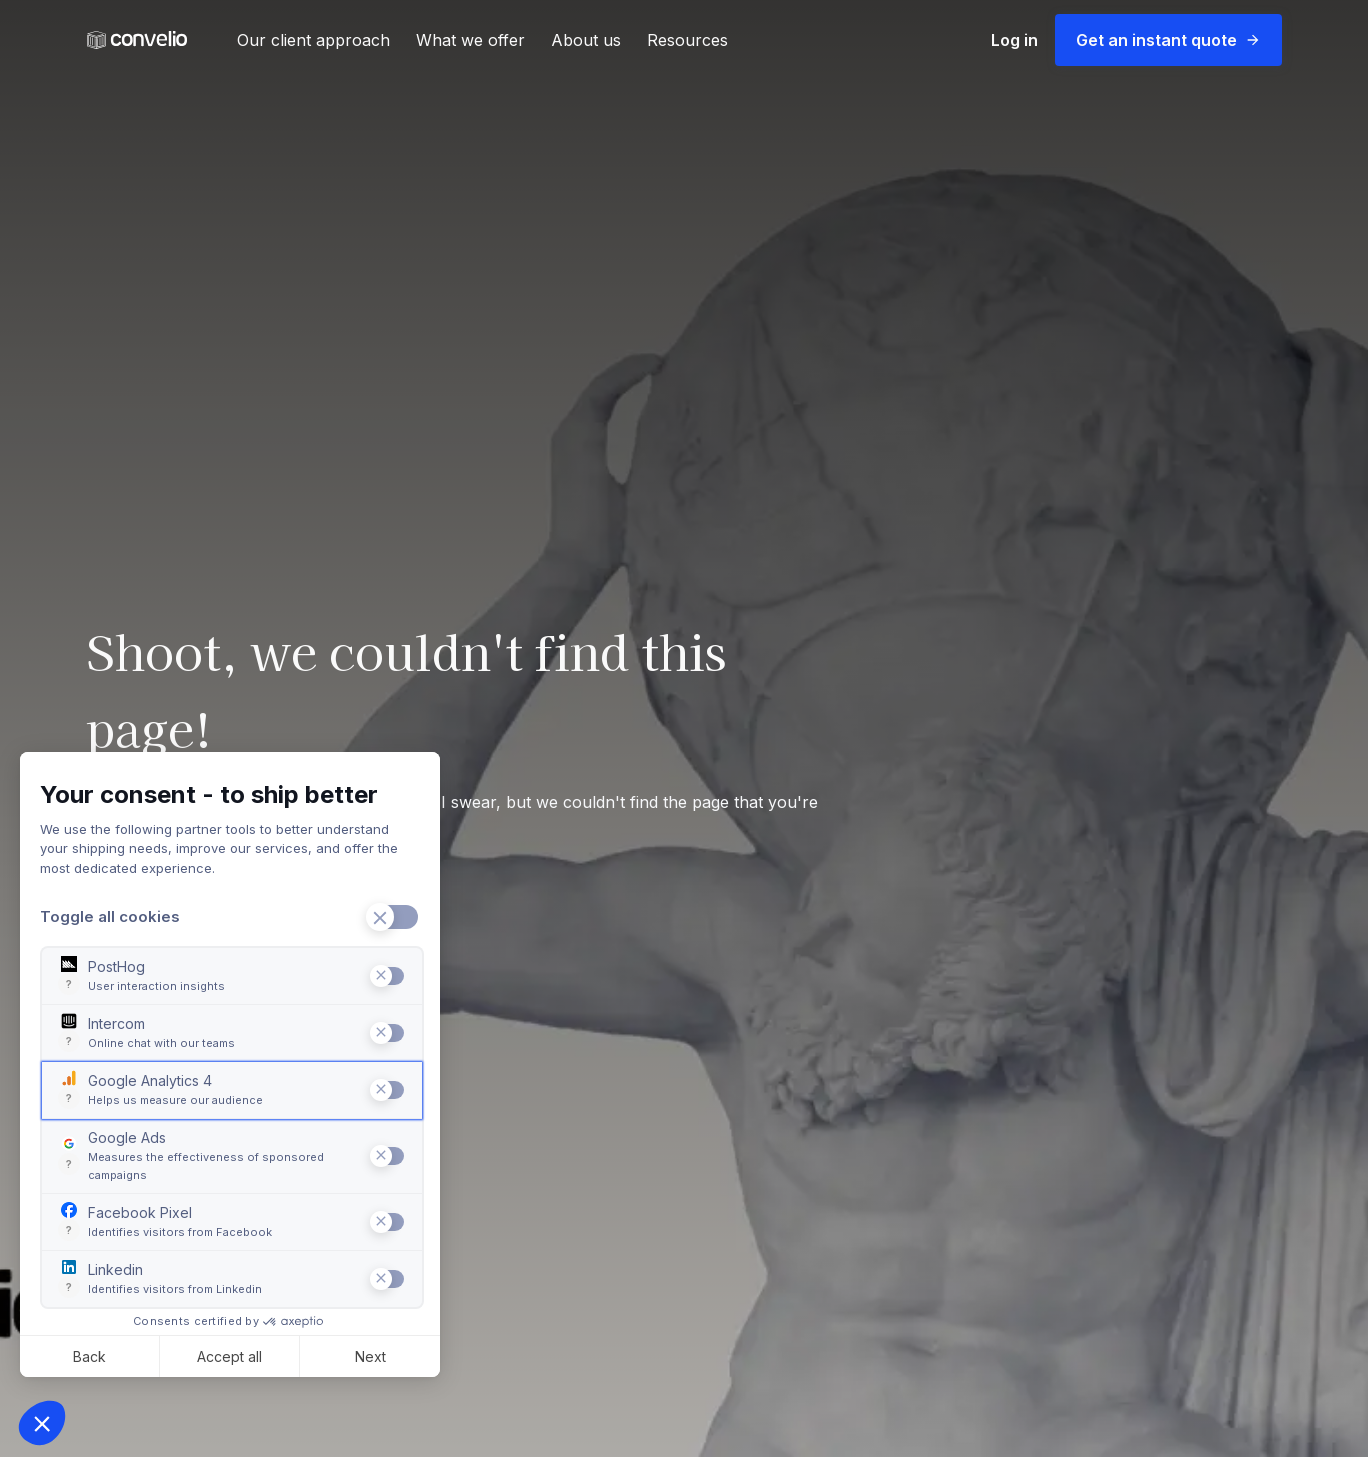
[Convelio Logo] (137, 40)
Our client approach (313, 40)
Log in (1014, 40)
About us (586, 40)
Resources (687, 40)
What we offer (470, 40)
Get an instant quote (1168, 40)
